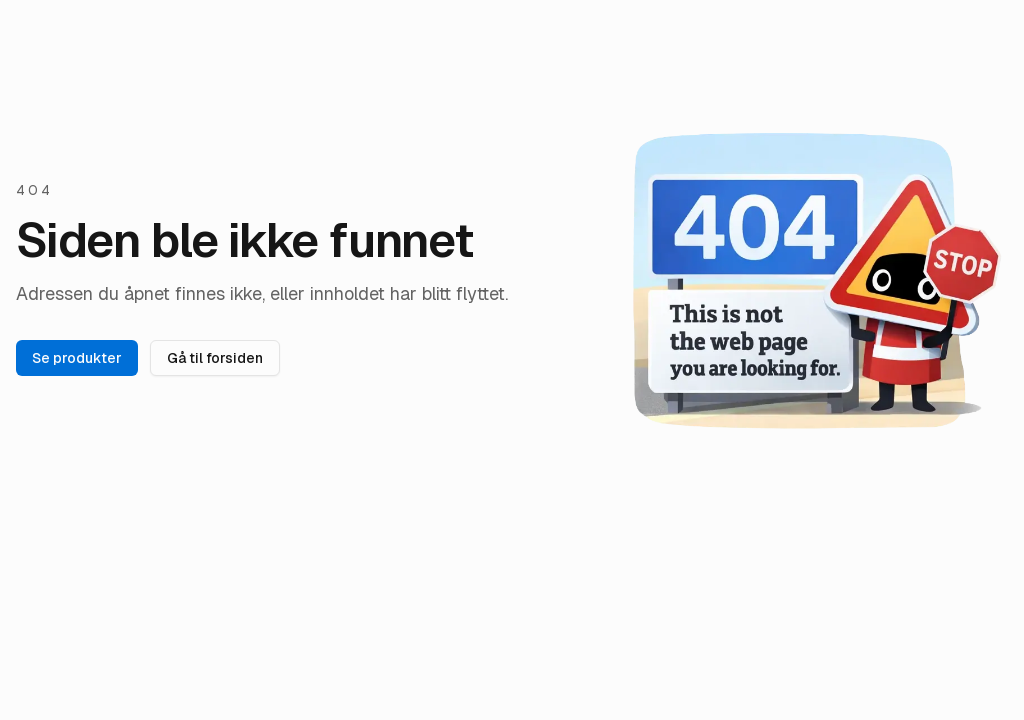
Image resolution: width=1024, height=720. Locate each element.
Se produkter (77, 358)
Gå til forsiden (215, 358)
